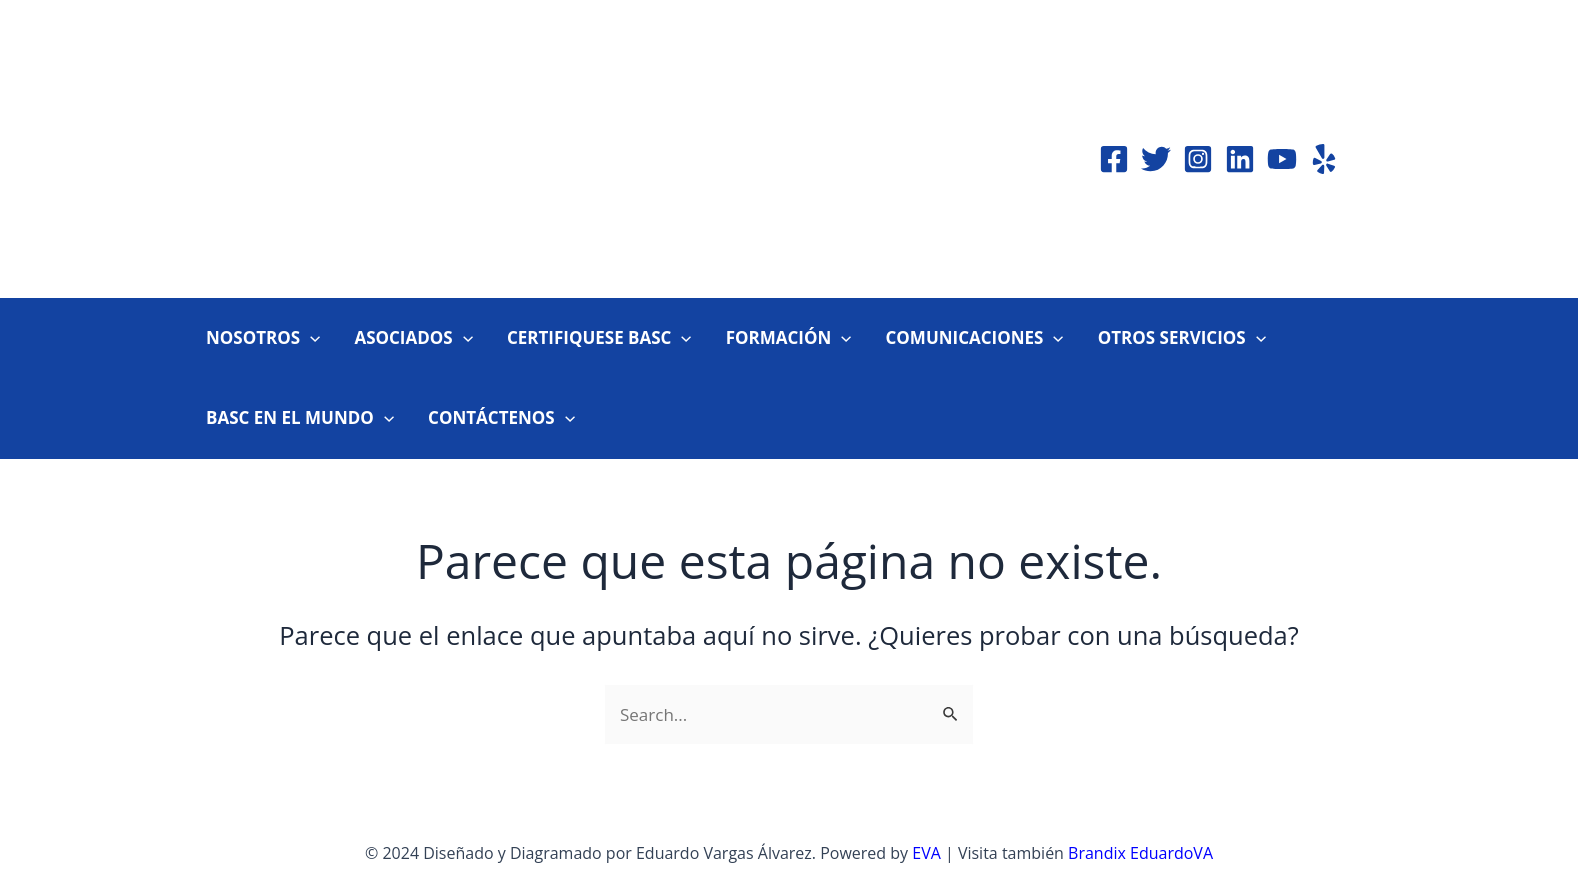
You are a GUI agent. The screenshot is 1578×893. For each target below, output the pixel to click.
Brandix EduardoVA (1140, 853)
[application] (310, 338)
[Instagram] (1198, 159)
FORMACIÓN (789, 338)
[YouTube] (1282, 159)
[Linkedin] (1240, 159)
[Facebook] (1114, 159)
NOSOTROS (263, 338)
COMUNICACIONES (974, 338)
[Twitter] (1156, 159)
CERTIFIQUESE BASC (599, 338)
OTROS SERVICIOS (1182, 338)
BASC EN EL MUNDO (300, 418)
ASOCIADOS (413, 338)
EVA (926, 853)
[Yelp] (1324, 159)
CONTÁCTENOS (501, 418)
